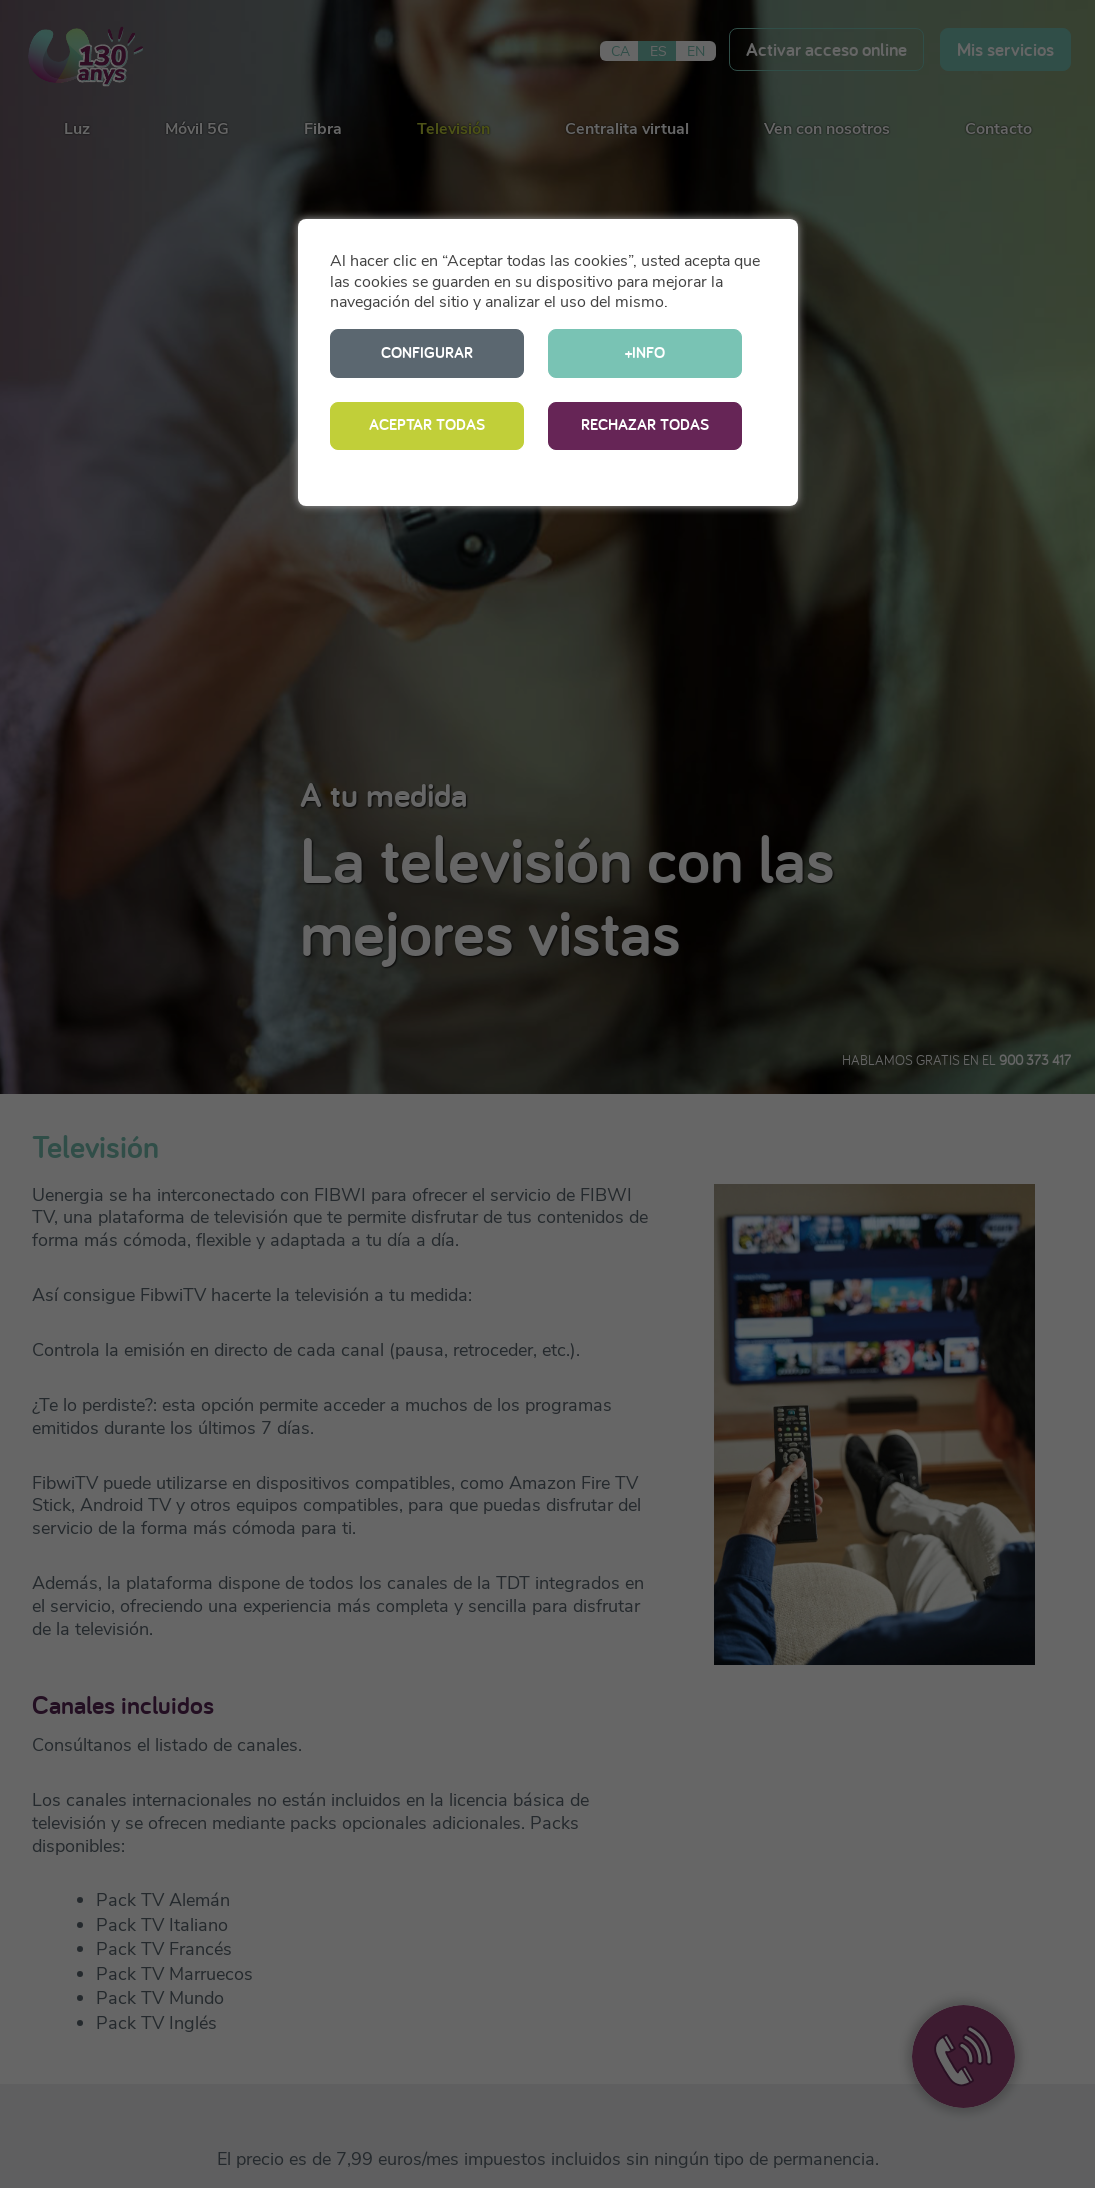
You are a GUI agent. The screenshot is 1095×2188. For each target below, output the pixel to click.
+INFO (645, 352)
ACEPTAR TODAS (427, 424)
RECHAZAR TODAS (645, 424)
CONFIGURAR (427, 352)
